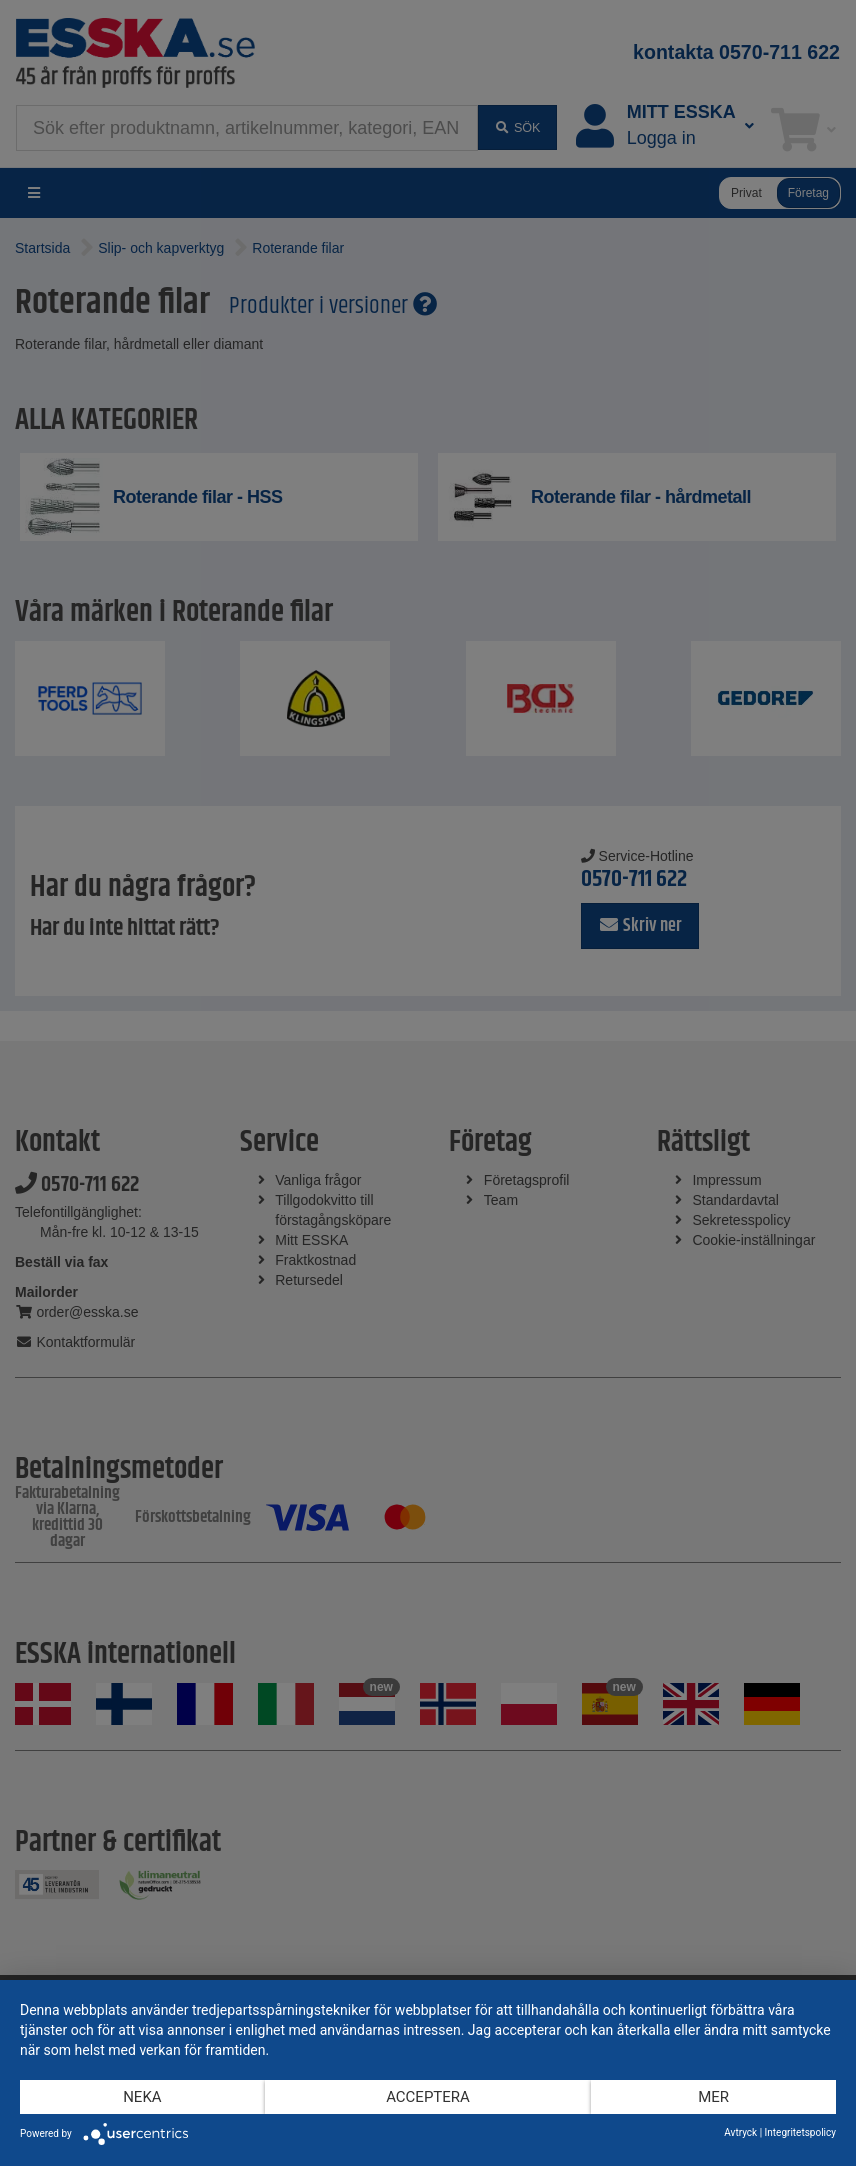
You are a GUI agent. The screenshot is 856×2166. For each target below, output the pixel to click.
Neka (142, 2097)
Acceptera (428, 2097)
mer (713, 2097)
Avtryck (740, 2132)
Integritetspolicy (800, 2132)
